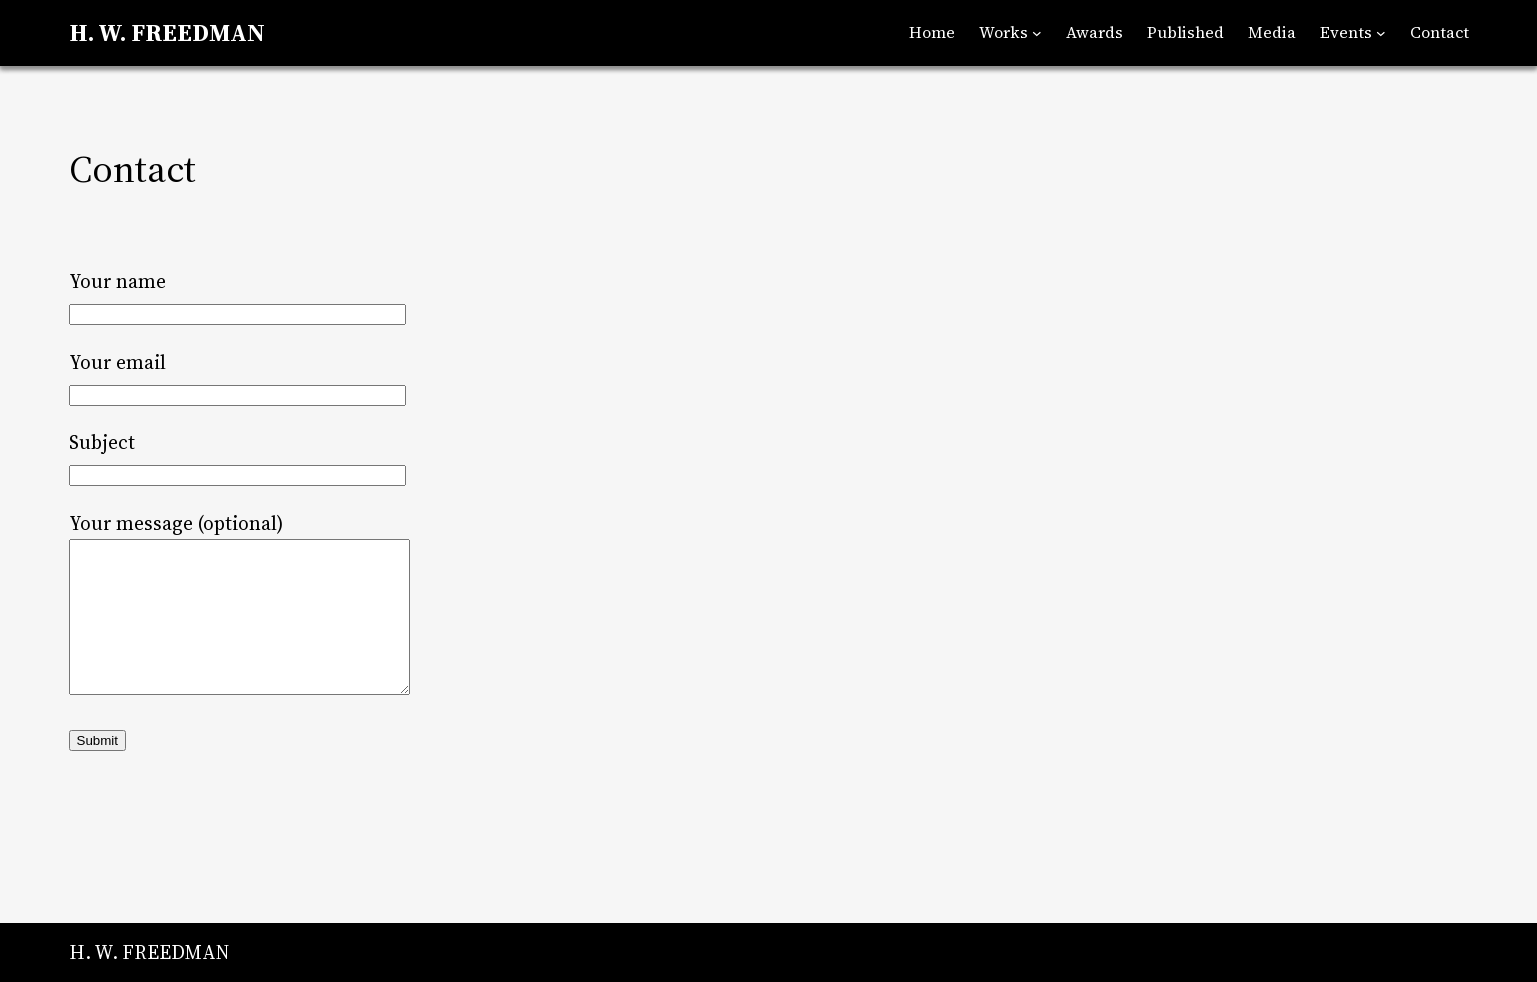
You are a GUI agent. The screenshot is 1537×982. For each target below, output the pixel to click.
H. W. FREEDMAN (167, 32)
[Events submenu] (1381, 33)
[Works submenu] (1037, 33)
